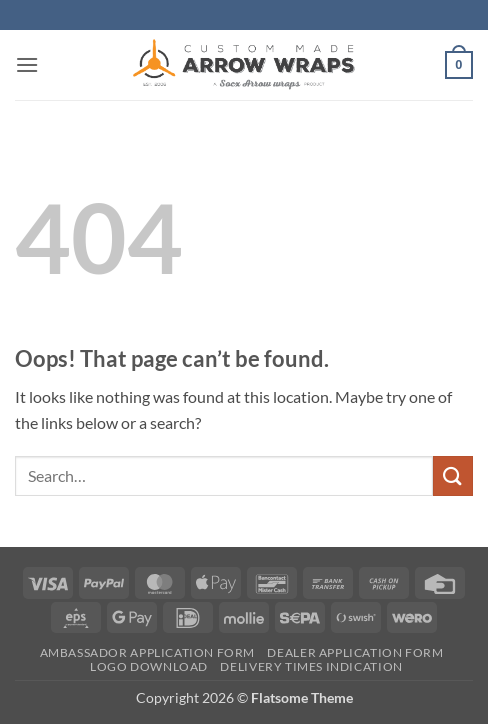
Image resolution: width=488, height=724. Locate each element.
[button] (27, 64)
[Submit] (453, 475)
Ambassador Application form (148, 652)
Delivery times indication (311, 666)
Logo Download (149, 666)
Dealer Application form (355, 652)
